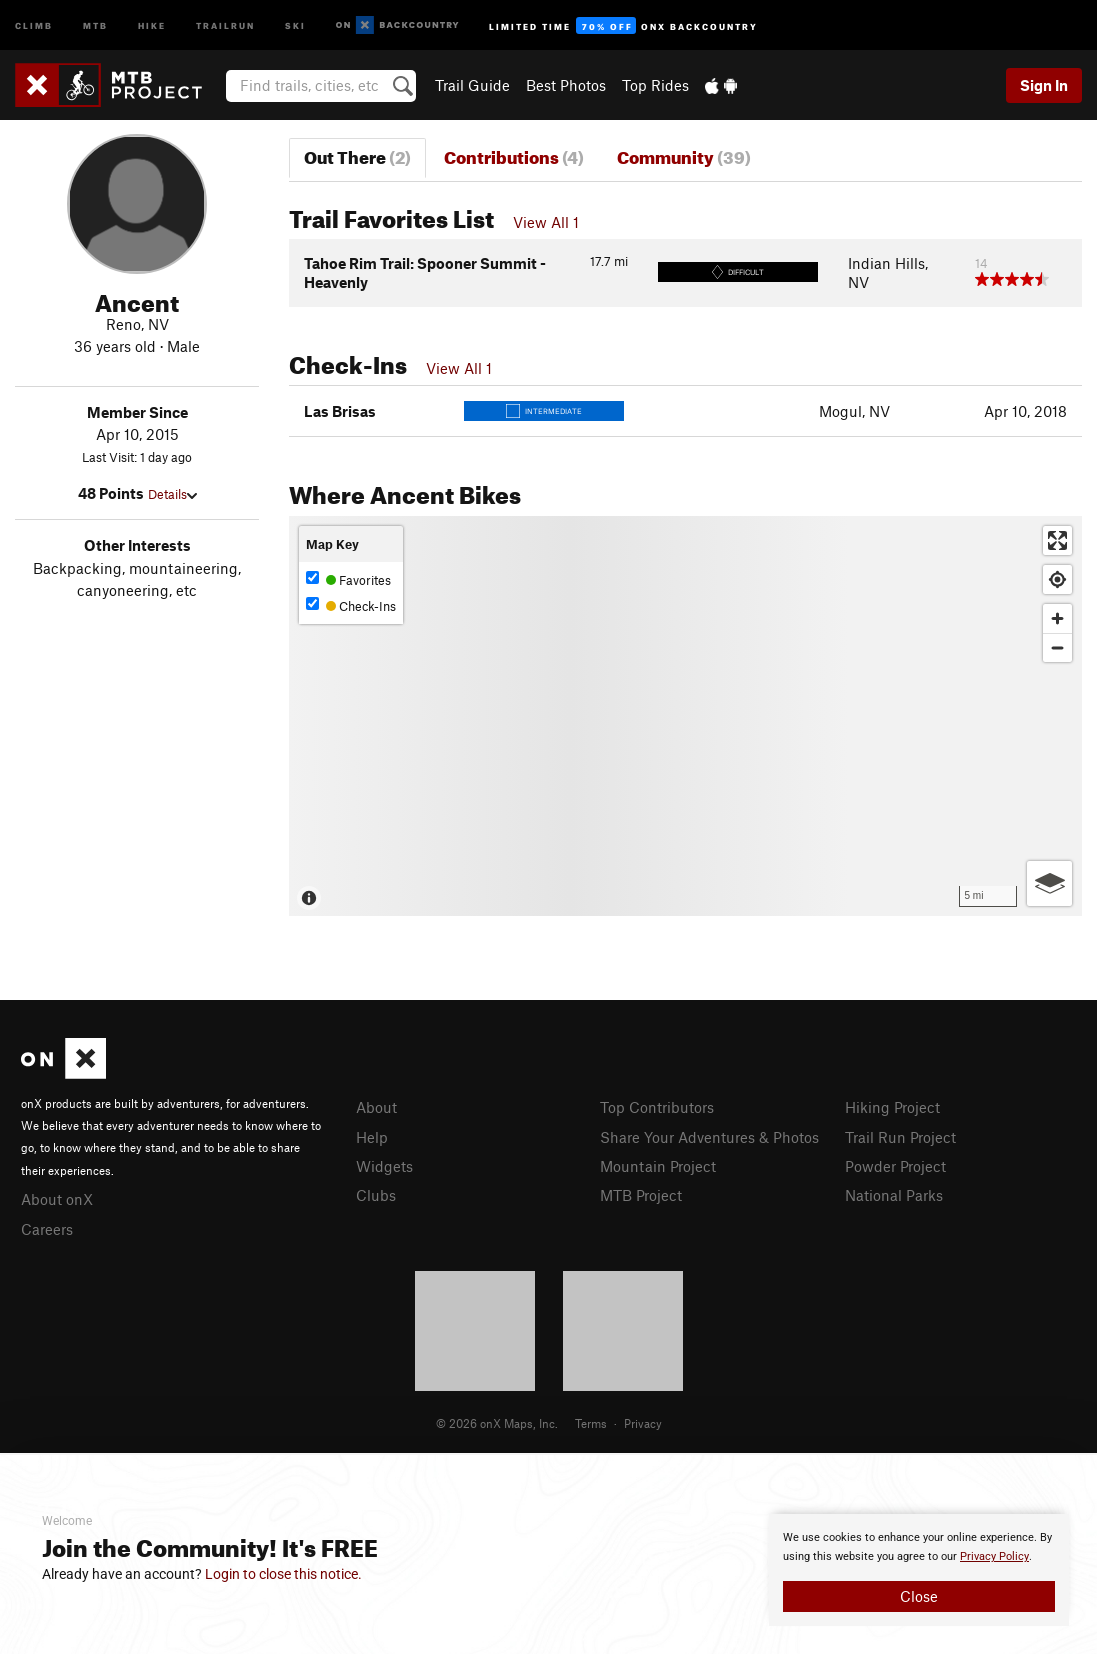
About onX (57, 1199)
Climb (34, 24)
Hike (152, 24)
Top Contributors (657, 1107)
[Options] (1049, 883)
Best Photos (566, 85)
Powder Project (895, 1166)
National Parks (894, 1195)
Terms (591, 1423)
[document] (919, 1570)
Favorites (348, 579)
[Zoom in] (1057, 618)
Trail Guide (472, 85)
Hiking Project (892, 1107)
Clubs (376, 1195)
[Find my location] (1057, 579)
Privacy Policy (994, 1556)
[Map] (685, 716)
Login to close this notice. (283, 1574)
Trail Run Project (900, 1137)
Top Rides (655, 85)
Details (172, 494)
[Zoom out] (1057, 647)
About (376, 1107)
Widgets (384, 1166)
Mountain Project (658, 1166)
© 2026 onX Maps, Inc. (497, 1423)
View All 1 (546, 222)
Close (919, 1596)
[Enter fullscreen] (1057, 540)
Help (372, 1137)
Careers (47, 1229)
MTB (95, 24)
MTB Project (641, 1195)
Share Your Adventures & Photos (709, 1137)
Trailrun (225, 24)
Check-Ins (351, 605)
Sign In (1044, 85)
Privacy (643, 1423)
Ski (295, 24)
